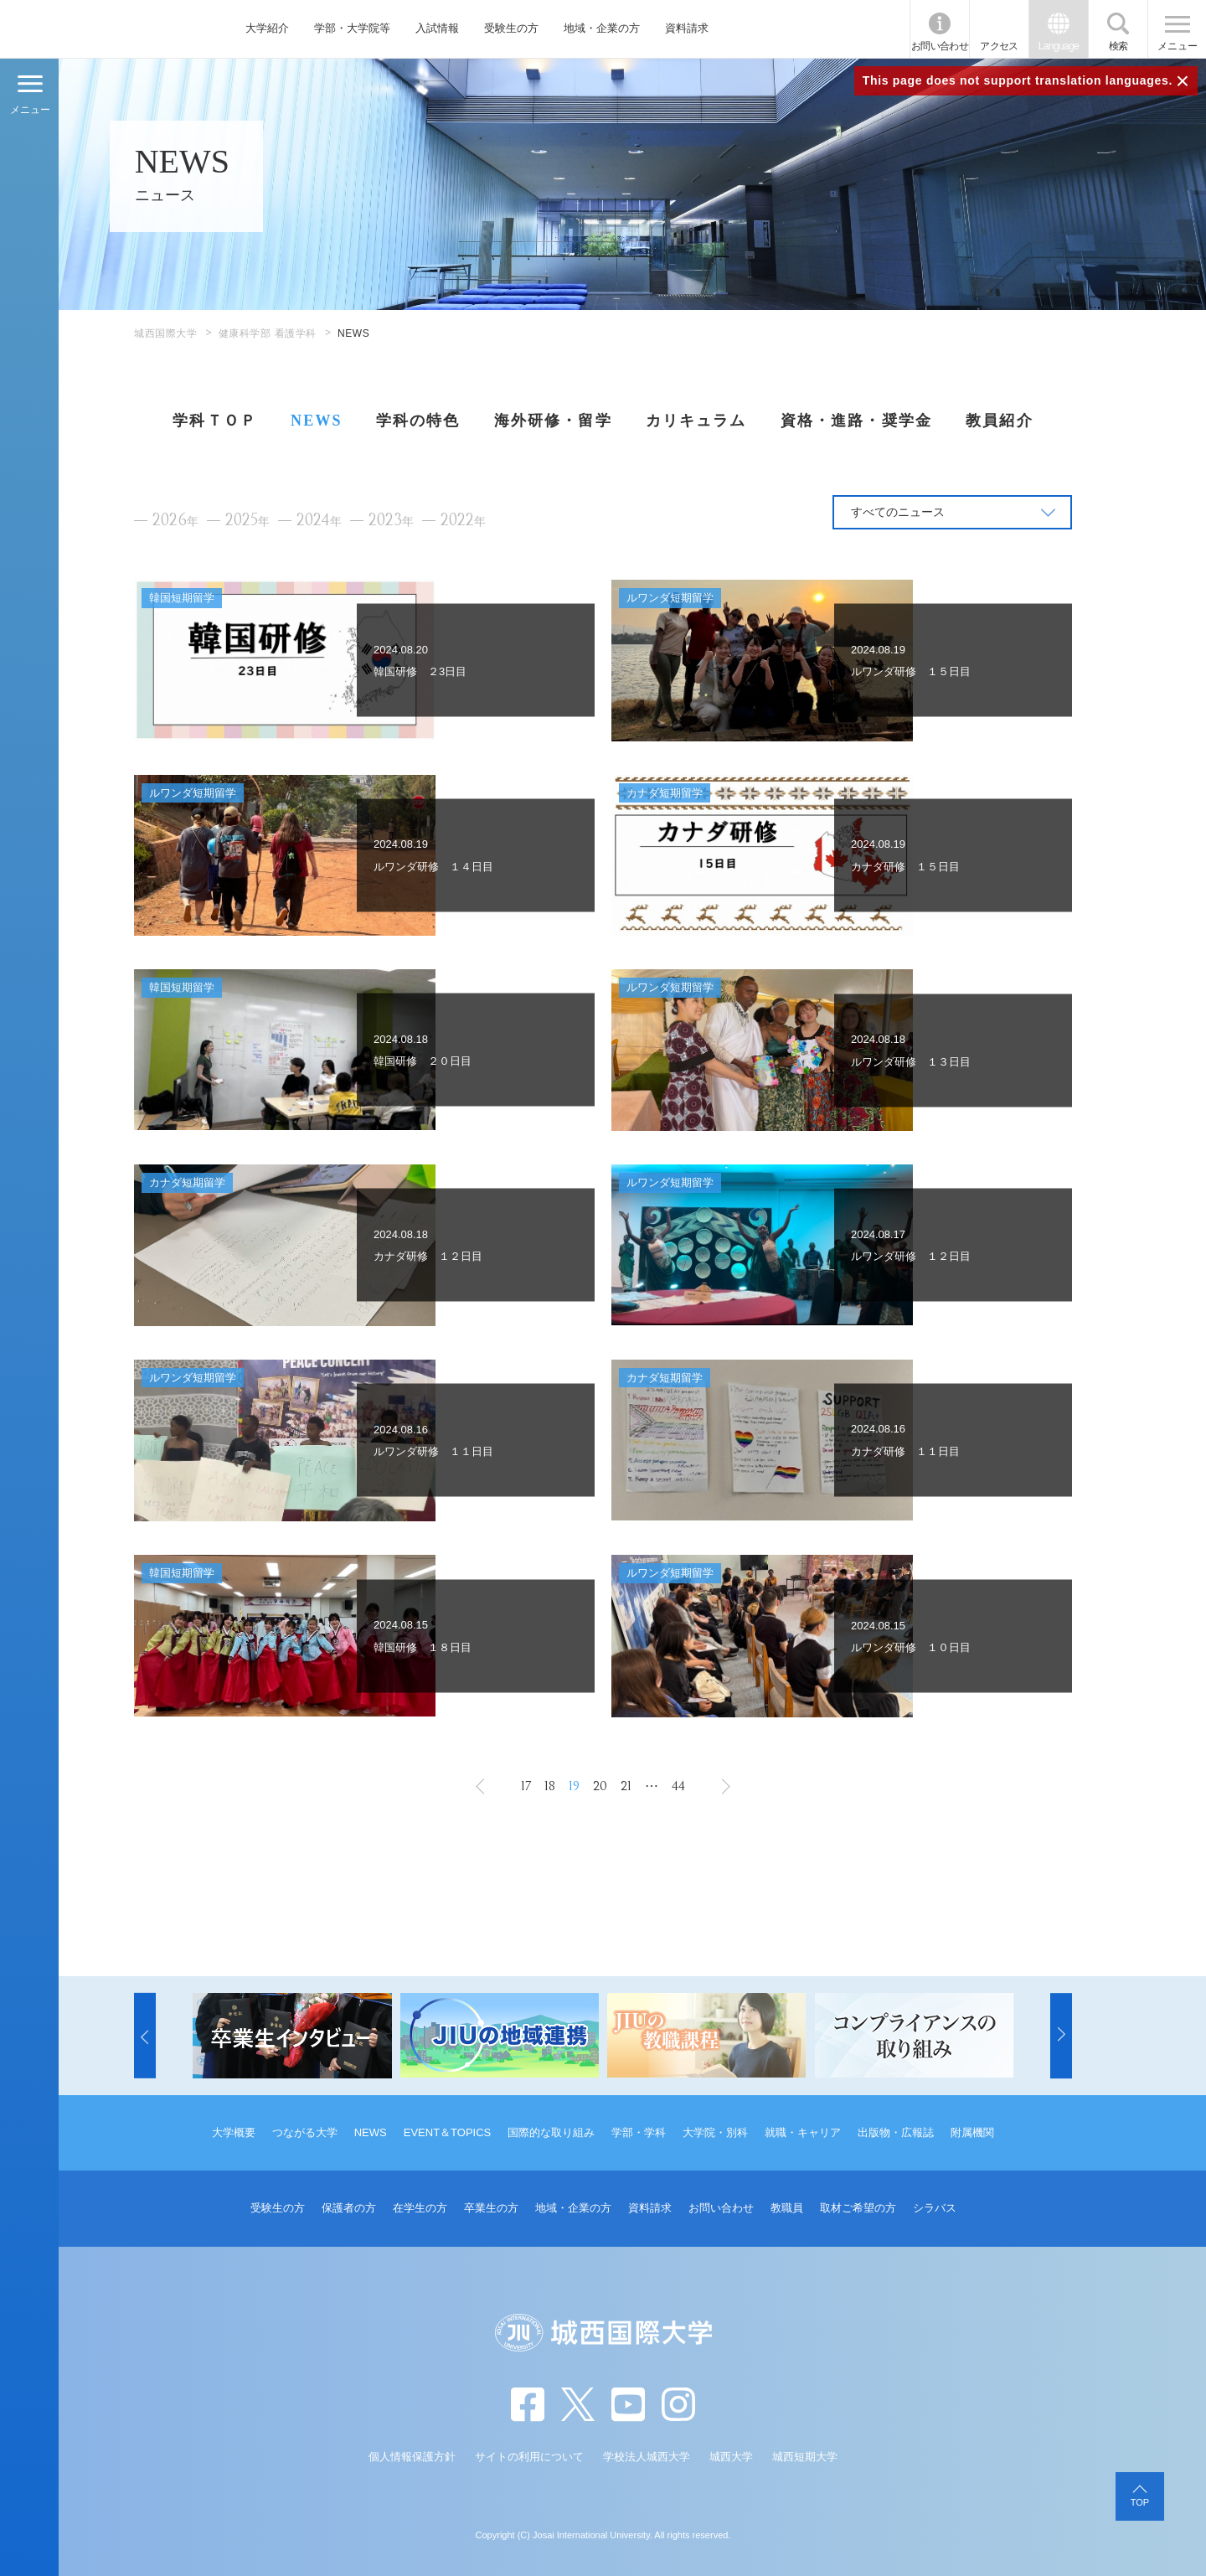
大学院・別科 (715, 2132)
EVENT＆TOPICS (448, 2132)
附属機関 (972, 2132)
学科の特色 (418, 420)
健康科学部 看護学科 (268, 333)
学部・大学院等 (352, 28)
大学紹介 (267, 28)
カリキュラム (696, 420)
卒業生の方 (491, 2208)
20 (600, 1786)
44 (678, 1786)
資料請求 (687, 28)
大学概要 (233, 2132)
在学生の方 (420, 2208)
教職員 (786, 2208)
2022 (463, 520)
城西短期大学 (805, 2456)
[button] (145, 2035)
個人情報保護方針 (412, 2456)
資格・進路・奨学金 (856, 420)
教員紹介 (999, 420)
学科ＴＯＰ (215, 420)
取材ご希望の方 (858, 2208)
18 (549, 1786)
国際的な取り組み (551, 2132)
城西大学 (731, 2456)
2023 (391, 520)
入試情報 (437, 28)
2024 (319, 520)
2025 (247, 520)
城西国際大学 (166, 333)
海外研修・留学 (553, 420)
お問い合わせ (939, 46)
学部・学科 (638, 2132)
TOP (1140, 2502)
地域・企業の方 (602, 28)
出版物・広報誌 (896, 2132)
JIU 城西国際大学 (99, 29)
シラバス (934, 2208)
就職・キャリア (803, 2132)
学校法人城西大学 (646, 2456)
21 (626, 1786)
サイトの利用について (529, 2456)
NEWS (317, 420)
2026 (175, 520)
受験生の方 (511, 28)
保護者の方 (349, 2208)
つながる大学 (305, 2132)
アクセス (999, 46)
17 (526, 1786)
